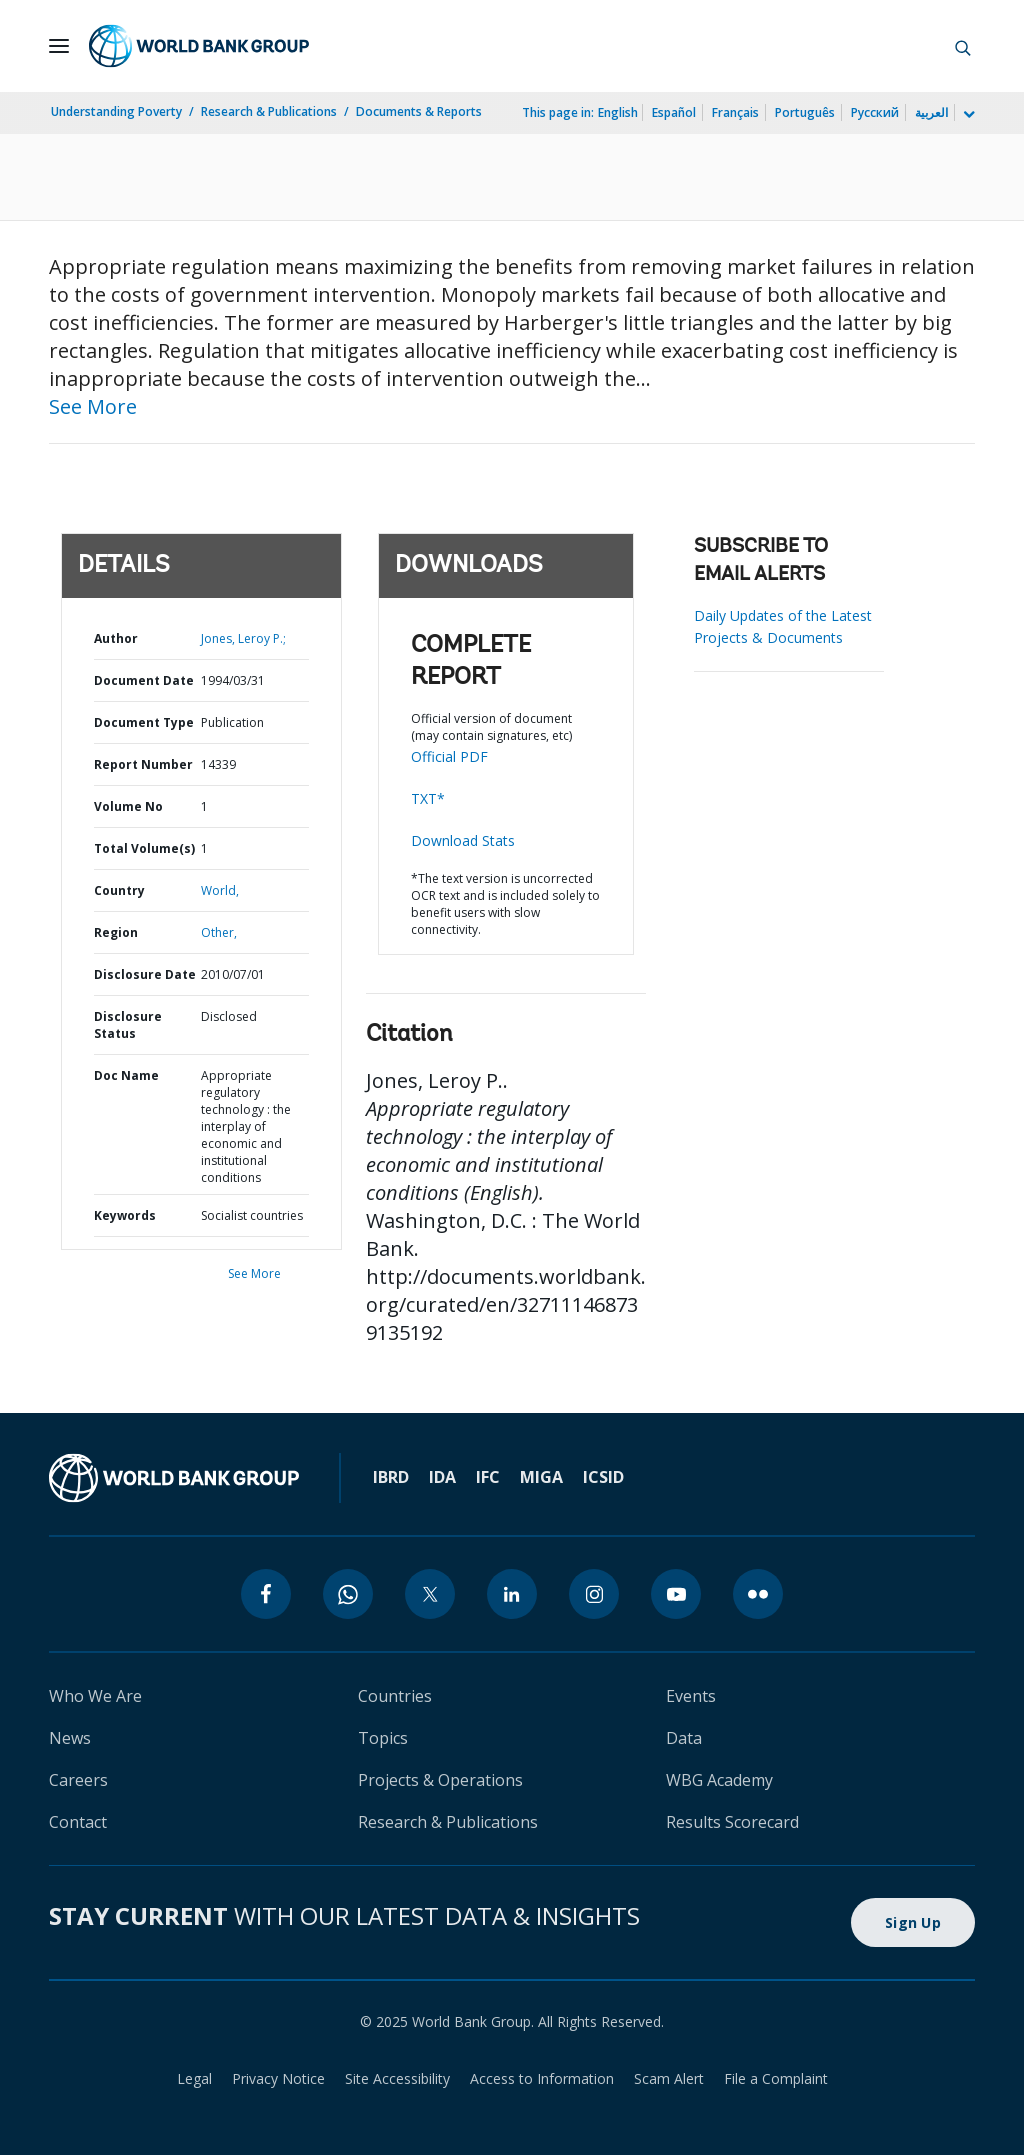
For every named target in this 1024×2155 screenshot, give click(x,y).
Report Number (143, 764)
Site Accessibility (397, 2078)
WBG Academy (719, 1780)
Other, (219, 932)
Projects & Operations (440, 1780)
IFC (488, 1477)
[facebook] (266, 1594)
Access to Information (542, 2078)
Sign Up (913, 1922)
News (70, 1738)
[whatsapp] (348, 1594)
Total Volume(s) (144, 848)
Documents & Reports (419, 111)
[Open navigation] (59, 46)
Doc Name (126, 1075)
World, (220, 890)
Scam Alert (669, 2078)
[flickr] (758, 1594)
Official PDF (449, 756)
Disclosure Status (128, 1025)
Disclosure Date (145, 974)
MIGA (541, 1477)
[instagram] (594, 1594)
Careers (78, 1780)
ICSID (603, 1477)
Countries (395, 1696)
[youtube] (676, 1594)
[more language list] (967, 115)
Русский (875, 112)
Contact (78, 1822)
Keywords (125, 1215)
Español (674, 112)
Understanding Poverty (116, 111)
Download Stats (463, 840)
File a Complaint (776, 2078)
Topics (383, 1738)
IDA (442, 1477)
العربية (931, 112)
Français (735, 112)
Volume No (128, 806)
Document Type (144, 722)
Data (684, 1738)
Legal (194, 2078)
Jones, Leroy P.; (243, 638)
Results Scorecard (732, 1822)
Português (805, 112)
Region (116, 932)
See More (93, 406)
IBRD (391, 1477)
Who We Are (95, 1696)
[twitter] (430, 1594)
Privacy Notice (278, 2078)
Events (691, 1696)
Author (116, 638)
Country (119, 890)
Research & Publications (269, 111)
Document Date (144, 680)
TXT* (428, 798)
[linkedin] (512, 1594)
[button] (963, 46)
